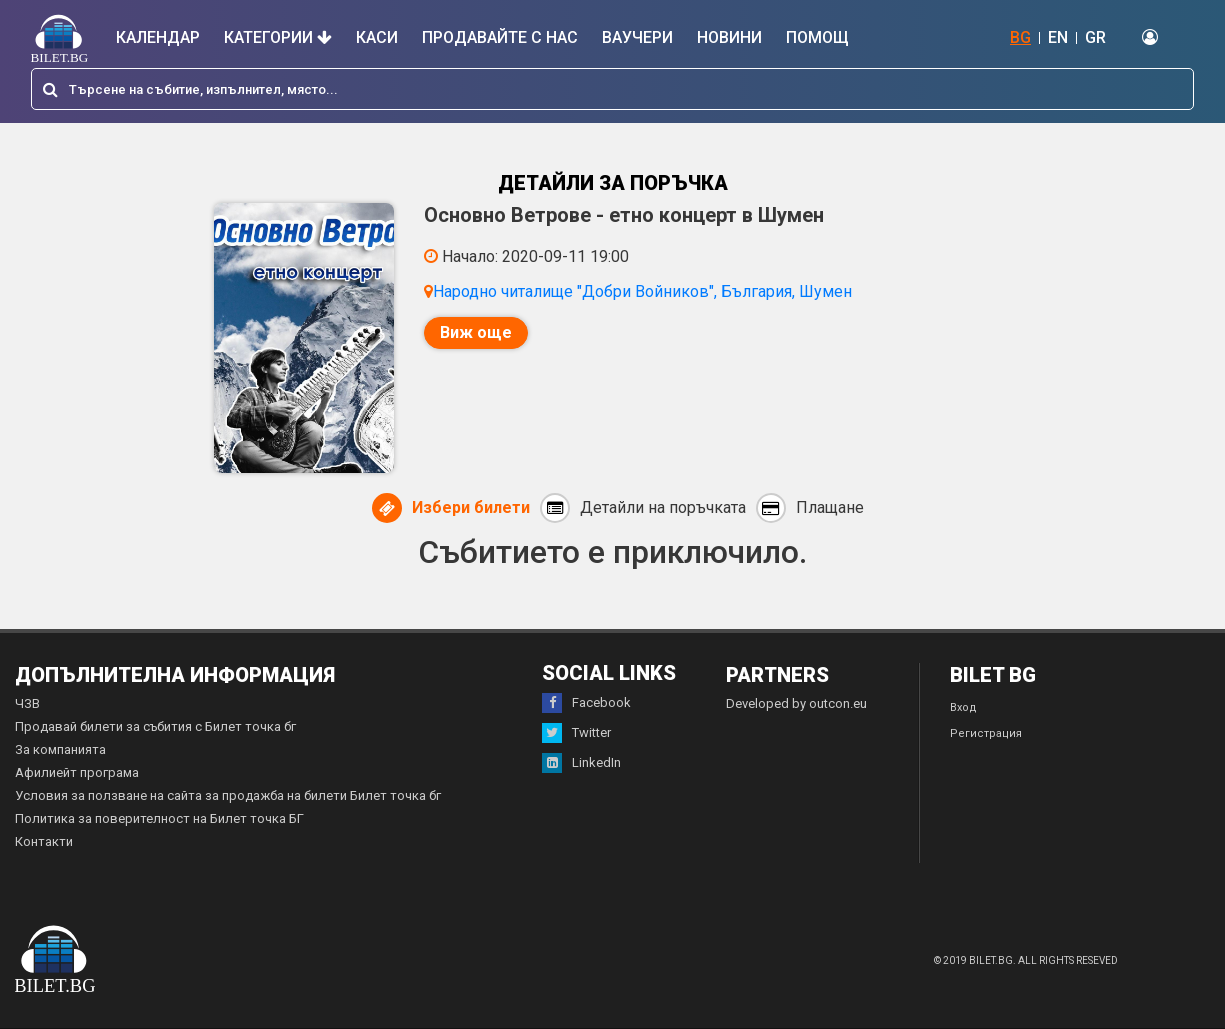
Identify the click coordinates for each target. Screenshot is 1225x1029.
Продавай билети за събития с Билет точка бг (155, 726)
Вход (963, 707)
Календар (158, 37)
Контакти (44, 841)
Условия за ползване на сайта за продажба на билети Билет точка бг (228, 795)
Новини (729, 37)
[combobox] (612, 89)
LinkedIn (581, 763)
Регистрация (986, 733)
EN (1058, 37)
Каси (377, 37)
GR (1095, 37)
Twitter (576, 733)
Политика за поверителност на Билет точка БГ (159, 818)
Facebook (586, 703)
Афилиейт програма (77, 772)
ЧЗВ (27, 703)
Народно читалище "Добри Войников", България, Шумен (642, 291)
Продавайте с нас (500, 37)
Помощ (817, 37)
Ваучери (637, 37)
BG (1020, 37)
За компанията (60, 749)
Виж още (476, 332)
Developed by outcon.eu (796, 703)
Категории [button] (278, 37)
